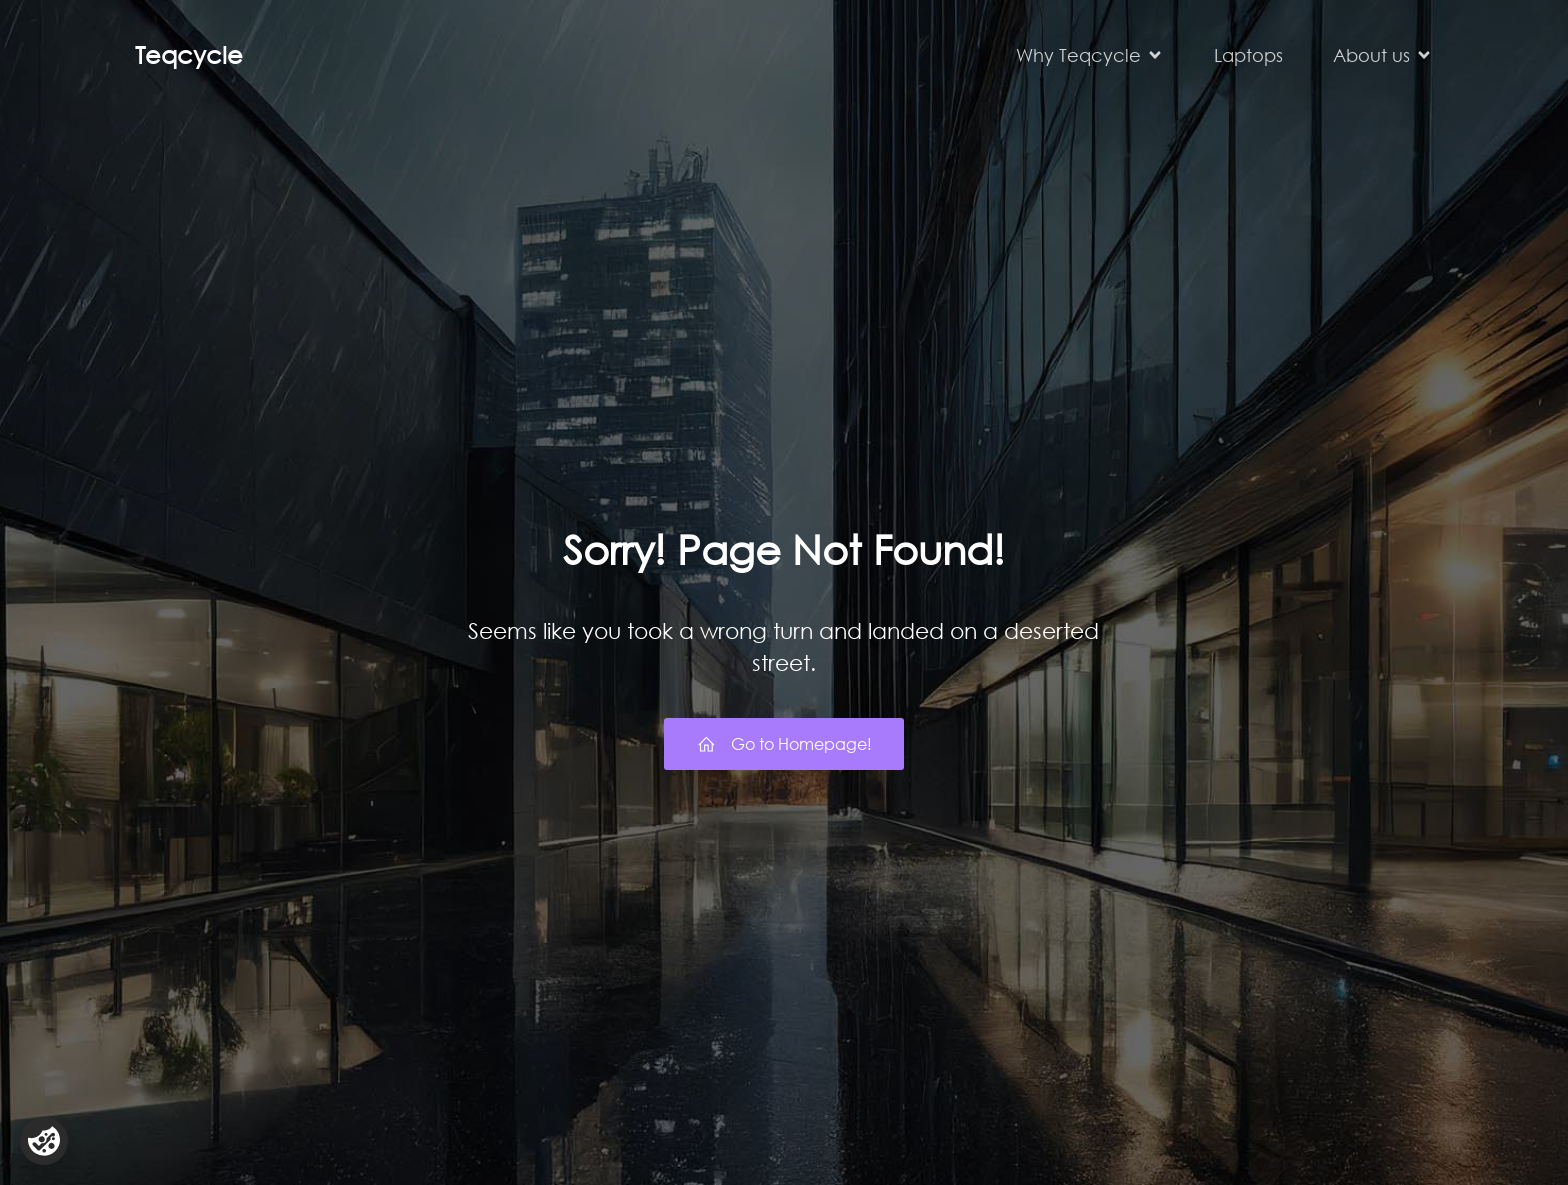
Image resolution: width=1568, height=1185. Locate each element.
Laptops (1248, 55)
